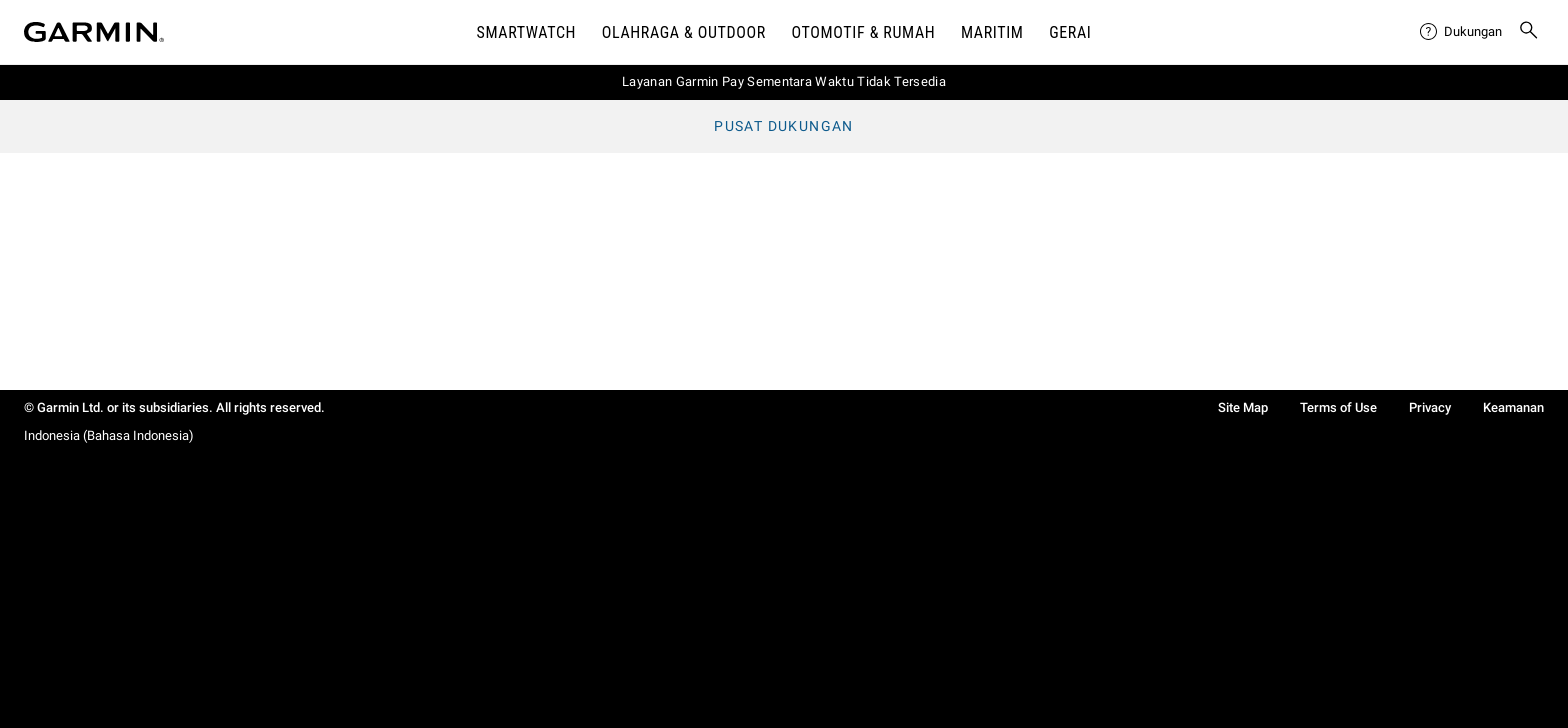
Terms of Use (1338, 407)
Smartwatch (527, 32)
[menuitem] (1461, 32)
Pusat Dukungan (784, 126)
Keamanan (1513, 407)
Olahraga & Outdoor (684, 32)
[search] (1529, 32)
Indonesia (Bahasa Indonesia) (109, 435)
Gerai (1070, 32)
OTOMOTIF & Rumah (864, 32)
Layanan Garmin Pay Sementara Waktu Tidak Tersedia (784, 81)
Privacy (1430, 407)
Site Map (1243, 407)
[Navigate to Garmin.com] (94, 32)
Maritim (992, 32)
